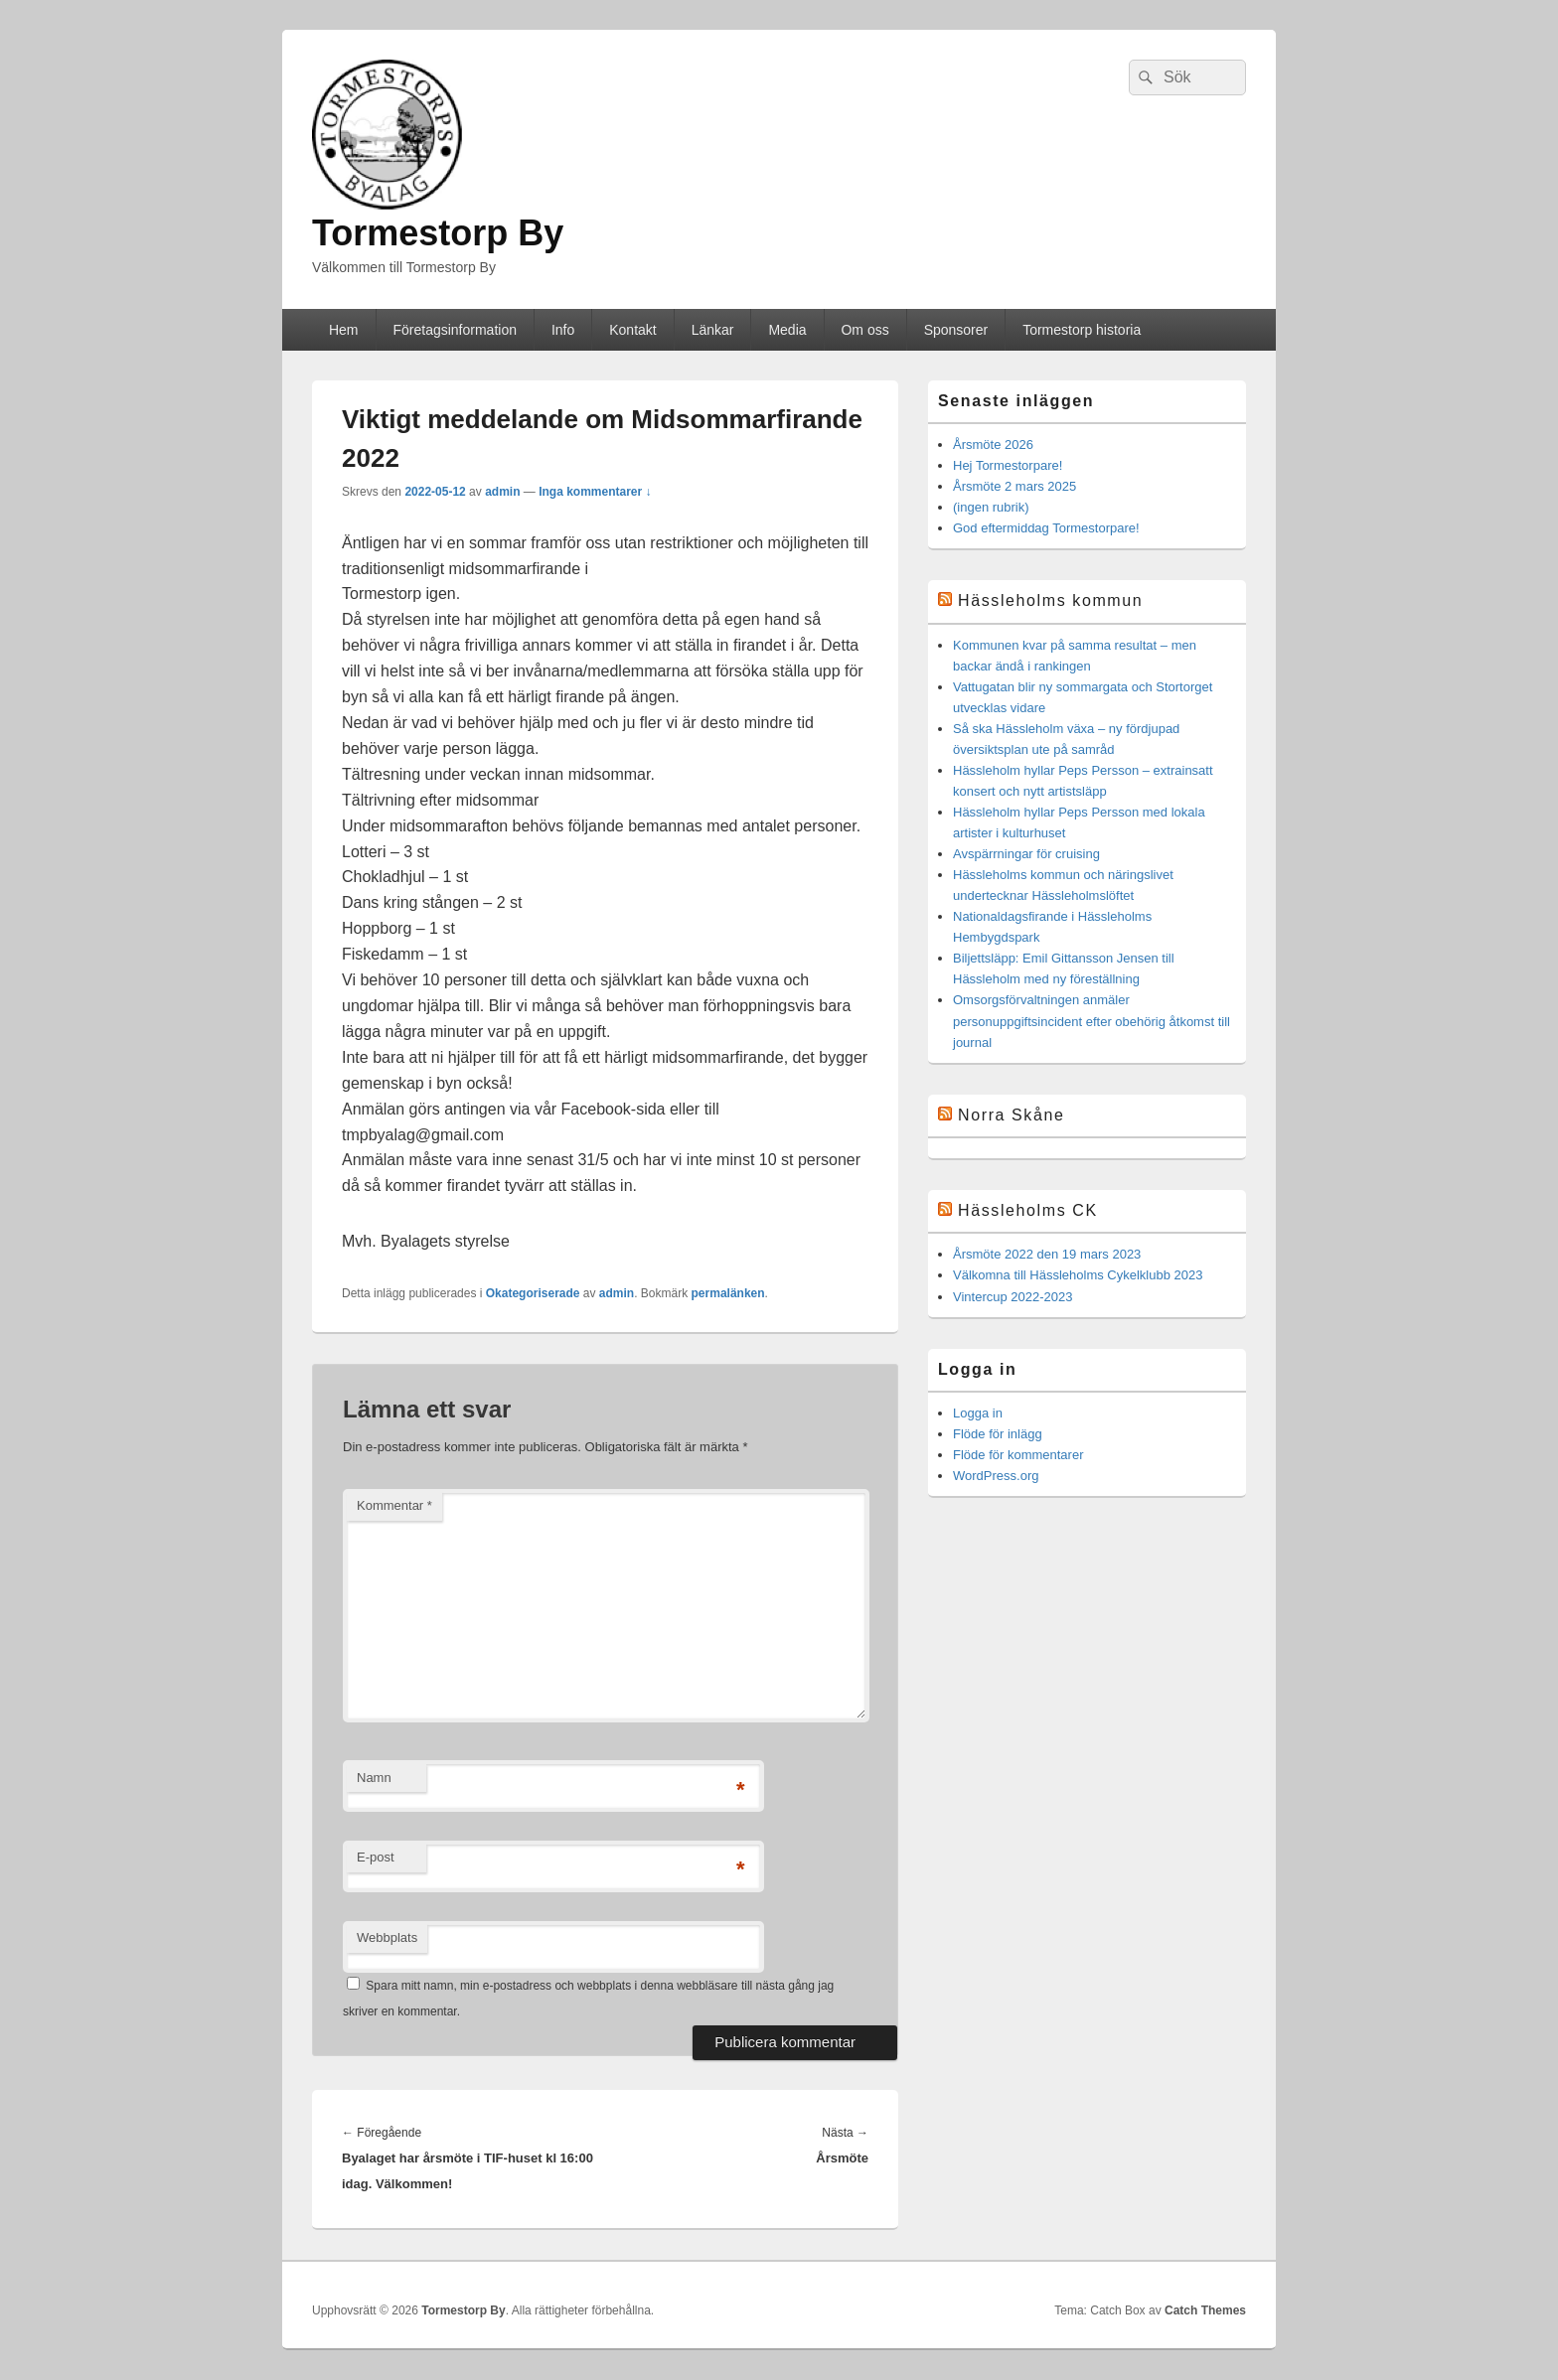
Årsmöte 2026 (993, 444)
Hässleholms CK (1028, 1210)
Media (787, 330)
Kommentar (394, 1505)
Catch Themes (1205, 2310)
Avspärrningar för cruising (1026, 853)
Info (562, 330)
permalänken (728, 1293)
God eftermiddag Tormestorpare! (1046, 528)
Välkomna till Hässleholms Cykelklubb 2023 (1077, 1274)
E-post (375, 1857)
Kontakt (632, 330)
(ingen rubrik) (991, 507)
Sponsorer (956, 330)
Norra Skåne (1011, 1115)
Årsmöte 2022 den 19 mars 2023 (1047, 1254)
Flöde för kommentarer (1018, 1454)
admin (502, 492)
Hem (344, 330)
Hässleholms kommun (1050, 600)
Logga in (978, 1413)
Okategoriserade (533, 1293)
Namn (374, 1777)
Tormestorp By (437, 233)
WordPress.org (995, 1475)
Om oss (864, 330)
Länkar (713, 330)
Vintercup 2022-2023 (1012, 1296)
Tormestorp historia (1081, 330)
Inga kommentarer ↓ (595, 492)
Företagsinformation (454, 330)
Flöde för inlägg (997, 1433)
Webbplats (387, 1937)
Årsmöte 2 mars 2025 (1014, 486)
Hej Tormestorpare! (1007, 465)
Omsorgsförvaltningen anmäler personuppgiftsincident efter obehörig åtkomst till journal (1091, 1020)
